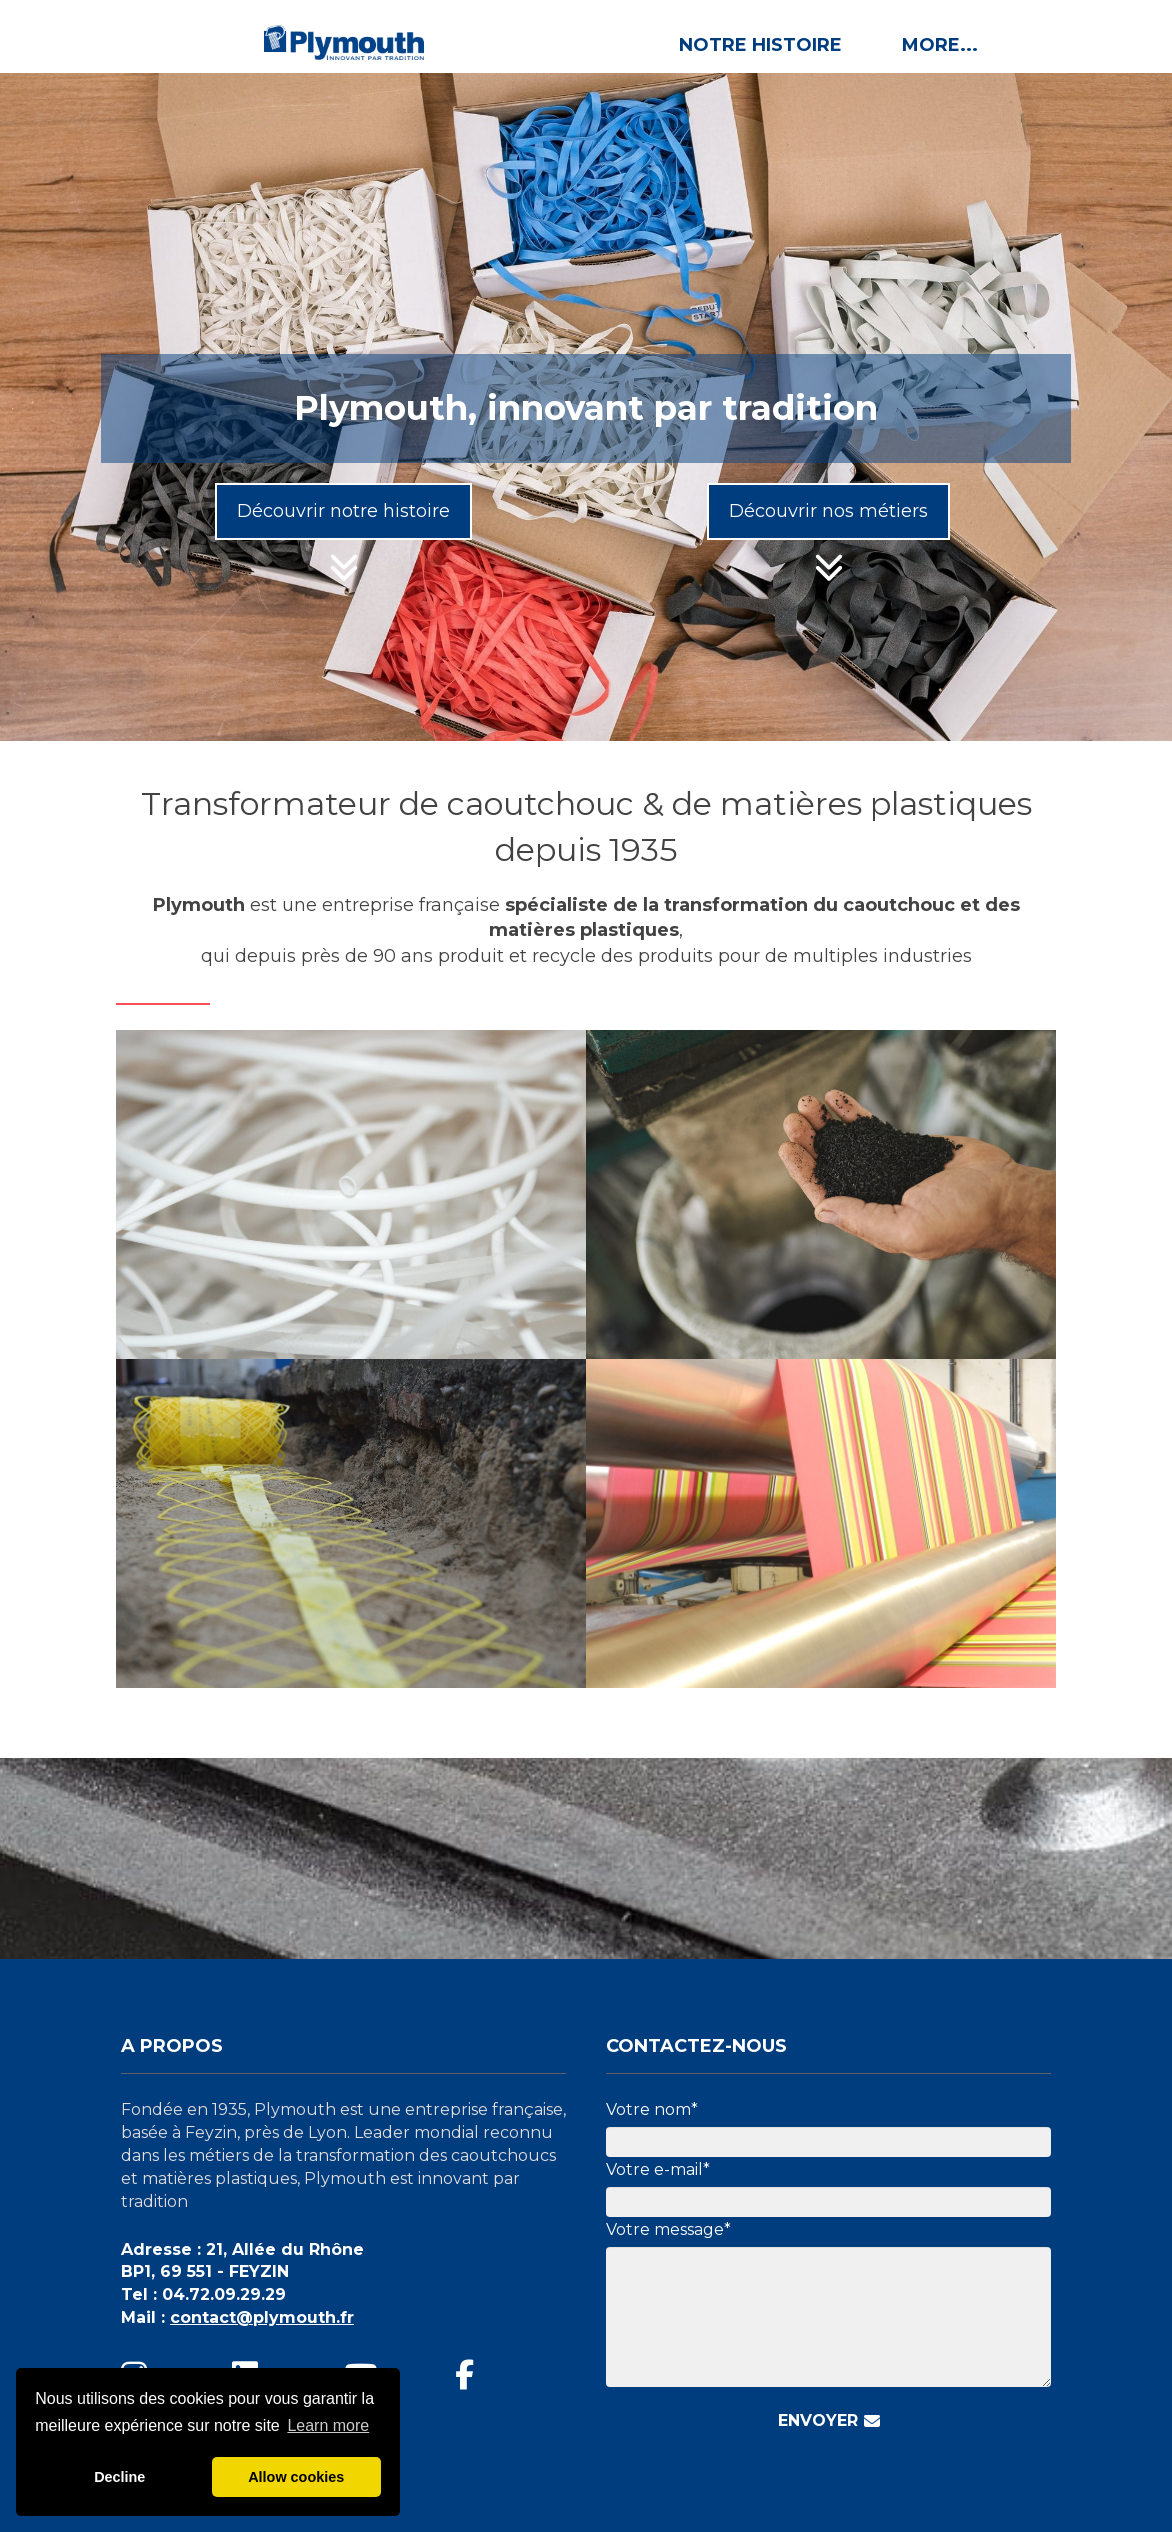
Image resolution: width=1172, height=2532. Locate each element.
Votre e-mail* (658, 2169)
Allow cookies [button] (296, 2477)
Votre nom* (652, 2109)
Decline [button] (119, 2477)
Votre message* (668, 2229)
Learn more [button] (328, 2425)
